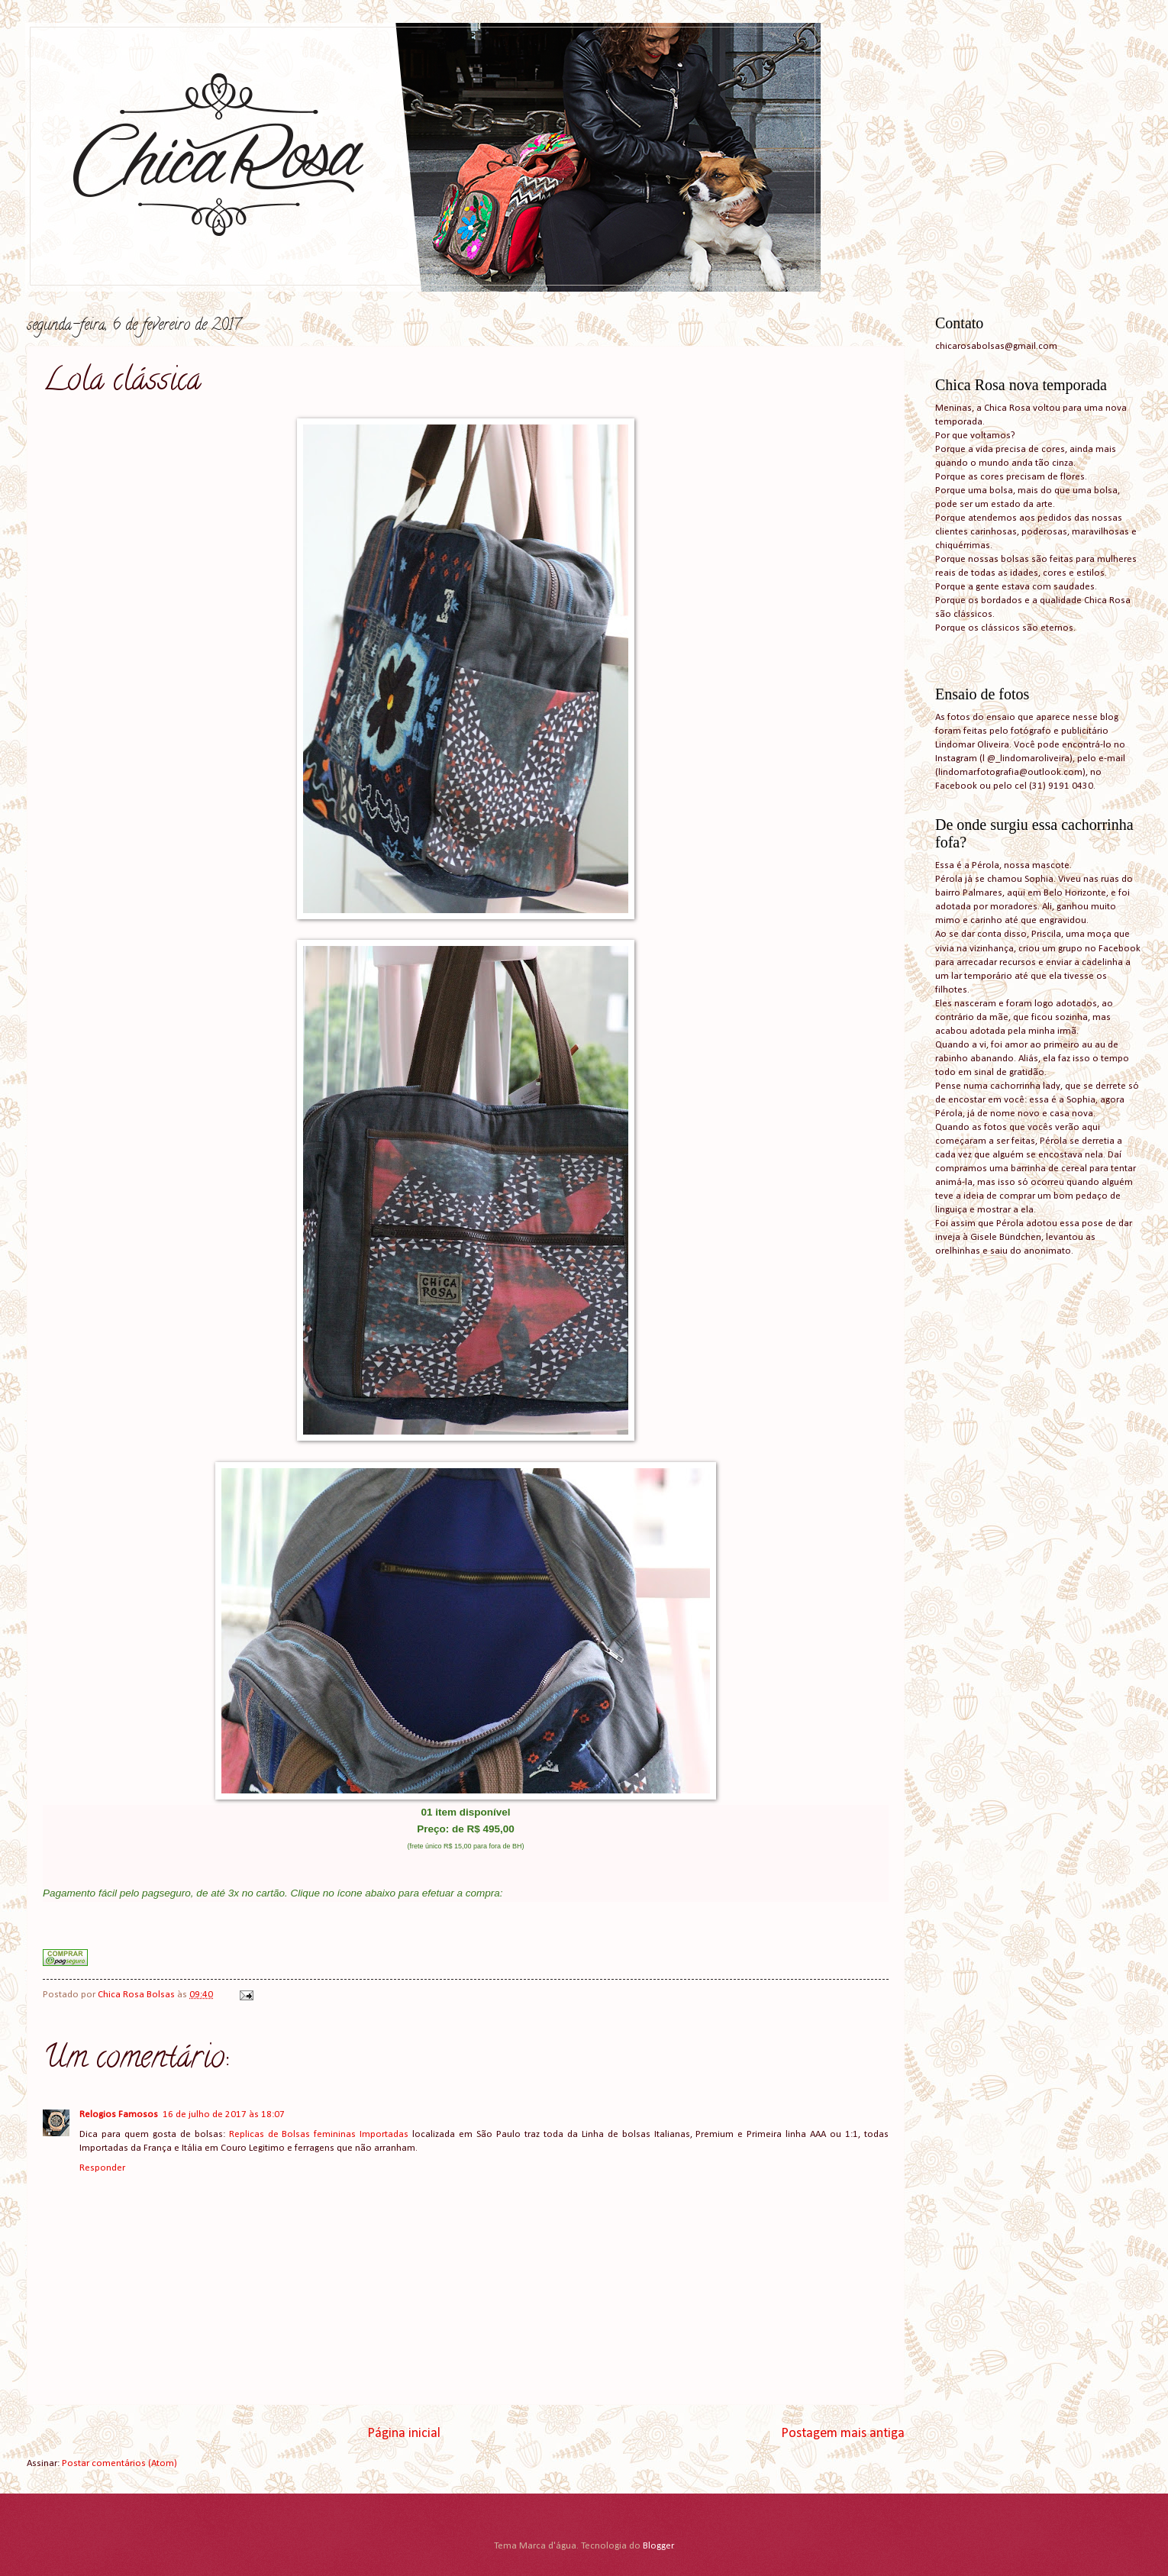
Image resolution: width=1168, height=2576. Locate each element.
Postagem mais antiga (843, 2433)
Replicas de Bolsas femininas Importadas (321, 2134)
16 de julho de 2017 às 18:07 (224, 2114)
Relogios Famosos (118, 2114)
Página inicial (403, 2433)
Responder (102, 2168)
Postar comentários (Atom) (119, 2463)
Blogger (658, 2546)
